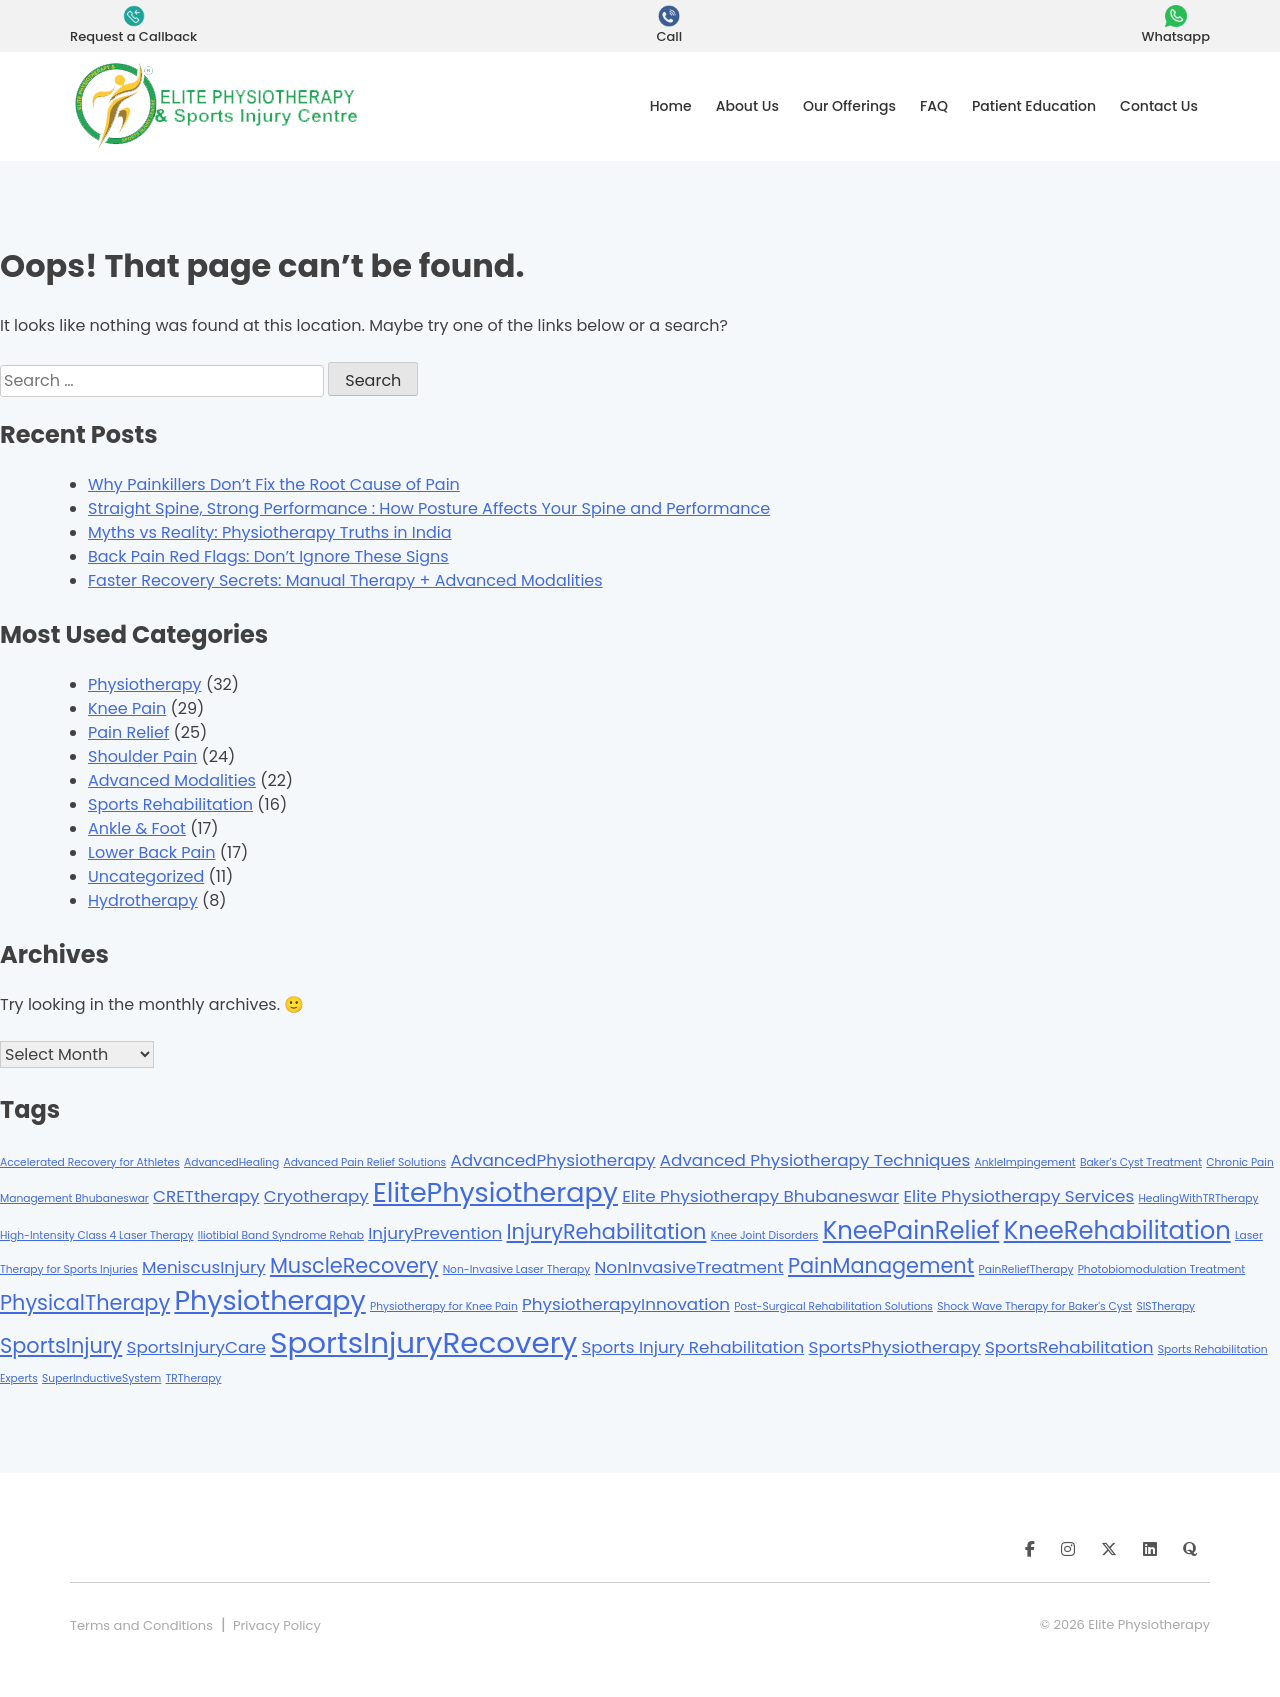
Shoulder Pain (142, 756)
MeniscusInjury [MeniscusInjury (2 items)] (204, 1267)
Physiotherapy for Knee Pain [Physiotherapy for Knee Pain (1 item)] (444, 1306)
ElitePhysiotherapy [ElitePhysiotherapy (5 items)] (495, 1192)
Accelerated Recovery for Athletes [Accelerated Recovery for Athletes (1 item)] (90, 1162)
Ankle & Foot (137, 828)
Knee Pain (127, 708)
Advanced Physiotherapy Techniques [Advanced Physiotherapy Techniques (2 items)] (815, 1160)
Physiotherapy (145, 684)
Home (671, 106)
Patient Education (1034, 106)
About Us (747, 106)
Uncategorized (146, 876)
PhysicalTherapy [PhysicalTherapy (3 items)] (85, 1302)
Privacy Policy (277, 1625)
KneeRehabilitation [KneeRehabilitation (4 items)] (1117, 1230)
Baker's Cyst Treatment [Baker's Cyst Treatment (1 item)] (1141, 1162)
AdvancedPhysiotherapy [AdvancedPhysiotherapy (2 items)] (552, 1160)
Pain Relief (128, 732)
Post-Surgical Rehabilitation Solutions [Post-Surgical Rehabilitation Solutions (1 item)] (833, 1306)
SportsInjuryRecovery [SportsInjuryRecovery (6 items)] (423, 1342)
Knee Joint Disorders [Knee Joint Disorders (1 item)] (765, 1235)
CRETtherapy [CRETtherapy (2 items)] (206, 1196)
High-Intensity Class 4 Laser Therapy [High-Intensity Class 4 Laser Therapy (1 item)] (97, 1235)
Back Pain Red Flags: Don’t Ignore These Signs (268, 556)
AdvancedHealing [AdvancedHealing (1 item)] (231, 1162)
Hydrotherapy (143, 900)
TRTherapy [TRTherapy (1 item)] (194, 1378)
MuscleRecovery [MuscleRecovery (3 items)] (354, 1265)
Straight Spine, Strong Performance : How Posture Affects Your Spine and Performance (429, 508)
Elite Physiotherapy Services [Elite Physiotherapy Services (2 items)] (1018, 1196)
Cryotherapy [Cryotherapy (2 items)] (316, 1196)
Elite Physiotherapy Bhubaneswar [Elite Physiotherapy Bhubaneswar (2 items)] (760, 1196)
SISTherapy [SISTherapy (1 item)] (1165, 1306)
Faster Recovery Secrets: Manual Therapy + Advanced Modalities (345, 580)
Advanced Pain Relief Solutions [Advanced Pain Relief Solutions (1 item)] (364, 1162)
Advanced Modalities (172, 780)
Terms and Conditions (141, 1625)
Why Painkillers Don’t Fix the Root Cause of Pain (274, 484)
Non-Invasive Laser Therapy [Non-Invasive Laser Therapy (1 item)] (517, 1269)
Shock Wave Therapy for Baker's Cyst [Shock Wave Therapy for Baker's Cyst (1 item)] (1034, 1306)
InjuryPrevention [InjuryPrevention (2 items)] (435, 1233)
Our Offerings (849, 106)
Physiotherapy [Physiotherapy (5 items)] (269, 1300)
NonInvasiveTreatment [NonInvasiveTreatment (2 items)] (689, 1267)
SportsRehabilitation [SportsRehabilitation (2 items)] (1069, 1347)
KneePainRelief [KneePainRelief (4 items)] (911, 1230)
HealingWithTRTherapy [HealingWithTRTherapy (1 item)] (1198, 1198)
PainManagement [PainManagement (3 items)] (881, 1265)
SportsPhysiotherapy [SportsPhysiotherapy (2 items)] (895, 1347)
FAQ (934, 106)
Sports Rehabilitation (170, 804)
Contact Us (1159, 106)
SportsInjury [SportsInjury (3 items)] (61, 1345)
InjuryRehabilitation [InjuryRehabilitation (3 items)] (606, 1231)
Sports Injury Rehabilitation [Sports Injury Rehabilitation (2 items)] (692, 1347)
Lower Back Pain (152, 852)
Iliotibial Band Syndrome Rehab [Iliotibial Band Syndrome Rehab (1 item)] (281, 1235)
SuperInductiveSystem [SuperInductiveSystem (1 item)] (101, 1378)
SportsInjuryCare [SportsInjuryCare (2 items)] (196, 1347)
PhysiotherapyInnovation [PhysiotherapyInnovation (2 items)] (626, 1304)
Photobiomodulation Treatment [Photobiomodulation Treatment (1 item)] (1162, 1269)
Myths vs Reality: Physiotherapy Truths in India (270, 532)
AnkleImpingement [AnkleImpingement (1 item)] (1025, 1162)
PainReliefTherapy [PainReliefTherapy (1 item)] (1026, 1269)
